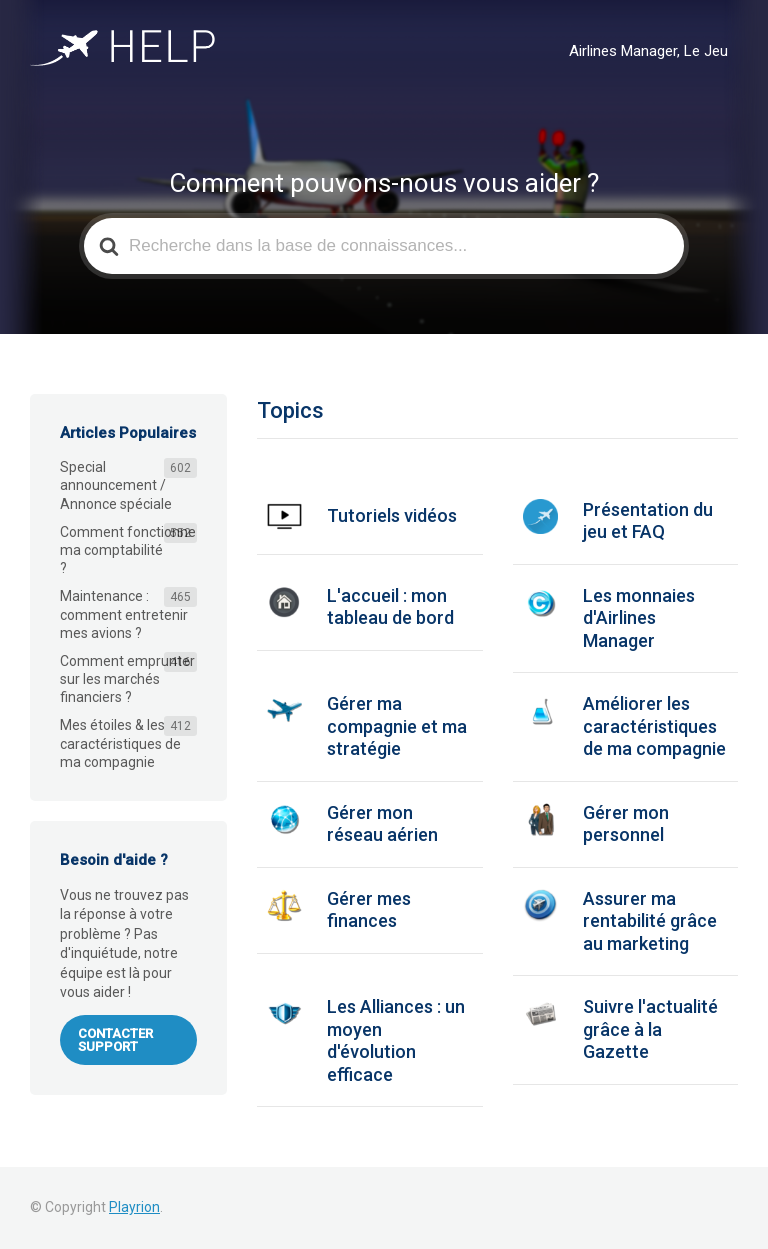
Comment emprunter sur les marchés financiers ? (127, 679)
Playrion (134, 1207)
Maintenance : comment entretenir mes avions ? (124, 614)
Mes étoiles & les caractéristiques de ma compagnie (120, 743)
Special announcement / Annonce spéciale (116, 485)
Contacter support (115, 1040)
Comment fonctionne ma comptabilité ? (128, 550)
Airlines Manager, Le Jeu (648, 51)
